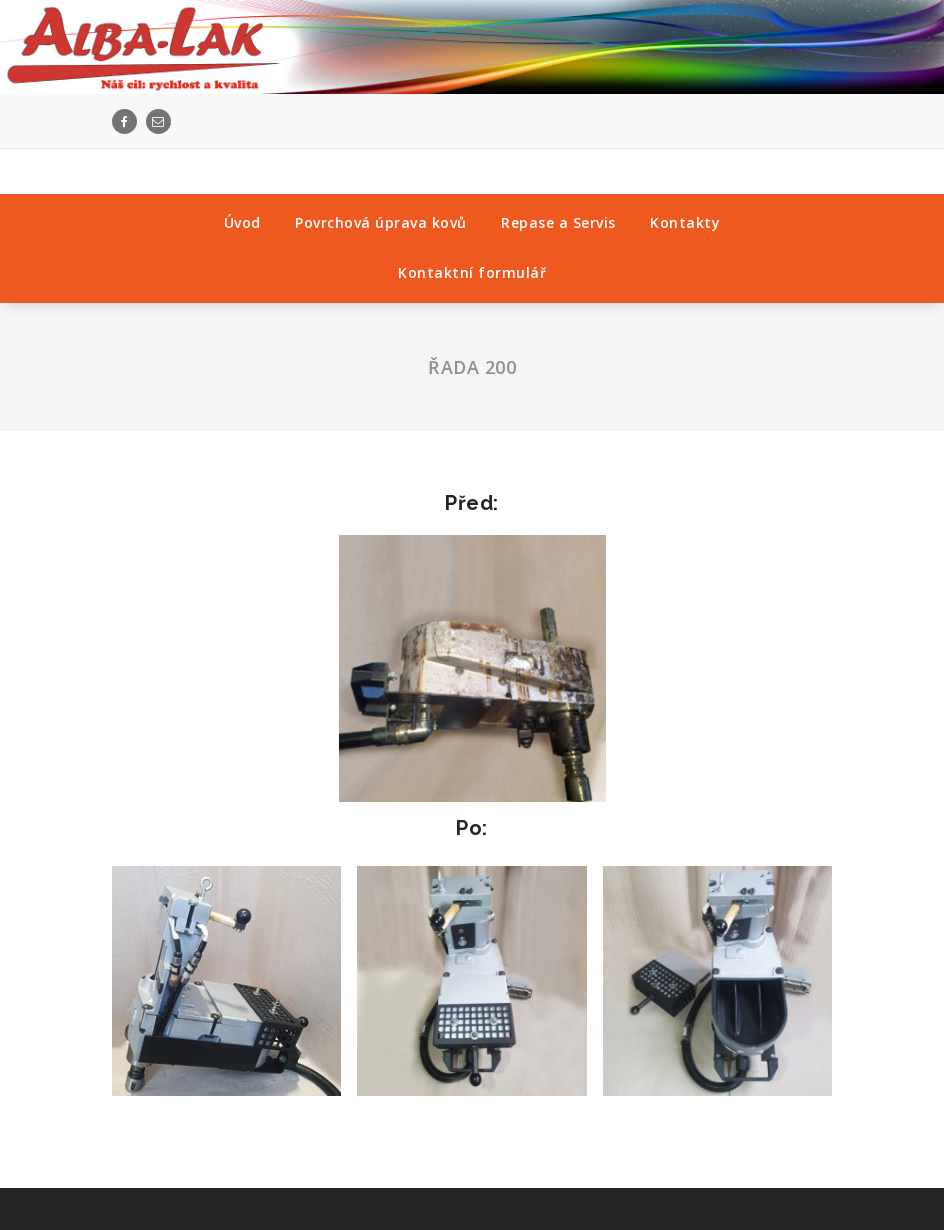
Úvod (242, 222)
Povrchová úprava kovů (381, 222)
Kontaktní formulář (472, 272)
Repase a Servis (558, 222)
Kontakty (685, 222)
